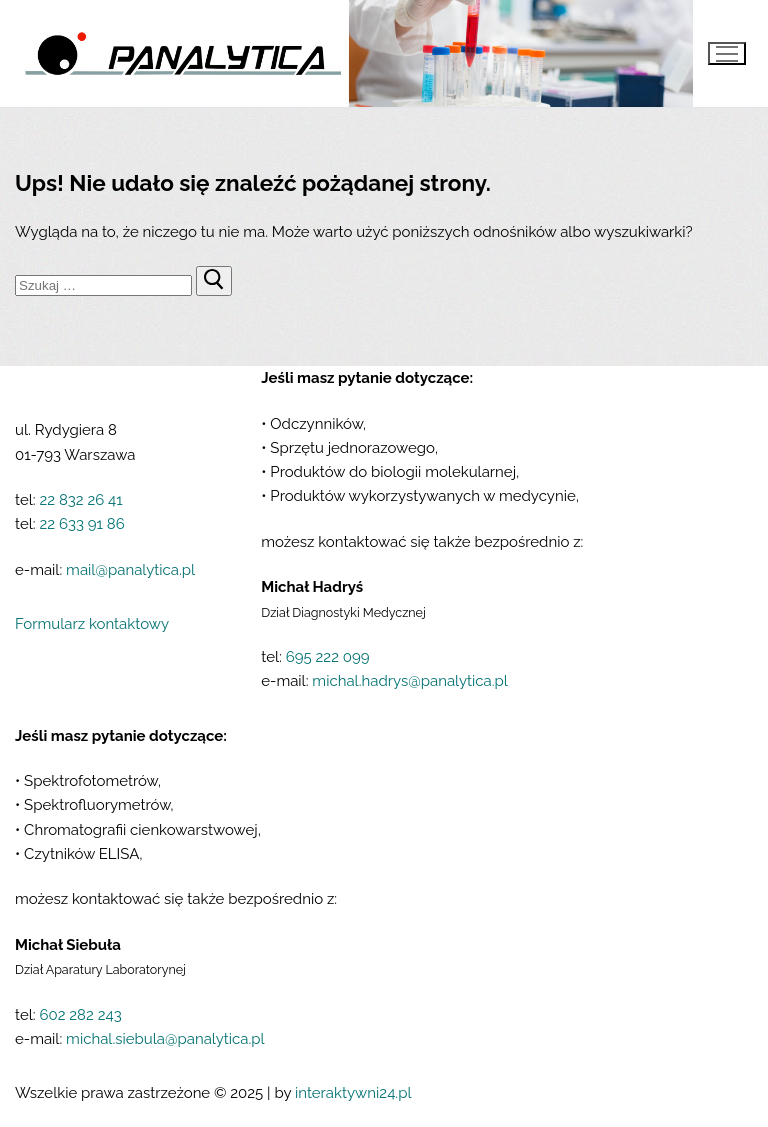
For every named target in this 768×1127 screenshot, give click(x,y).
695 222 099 (328, 657)
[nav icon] (727, 53)
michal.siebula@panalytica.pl (165, 1039)
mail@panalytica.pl (130, 570)
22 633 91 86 (81, 524)
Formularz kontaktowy (92, 624)
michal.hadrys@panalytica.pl (410, 681)
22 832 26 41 (80, 500)
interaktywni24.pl (353, 1093)
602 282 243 (80, 1015)
